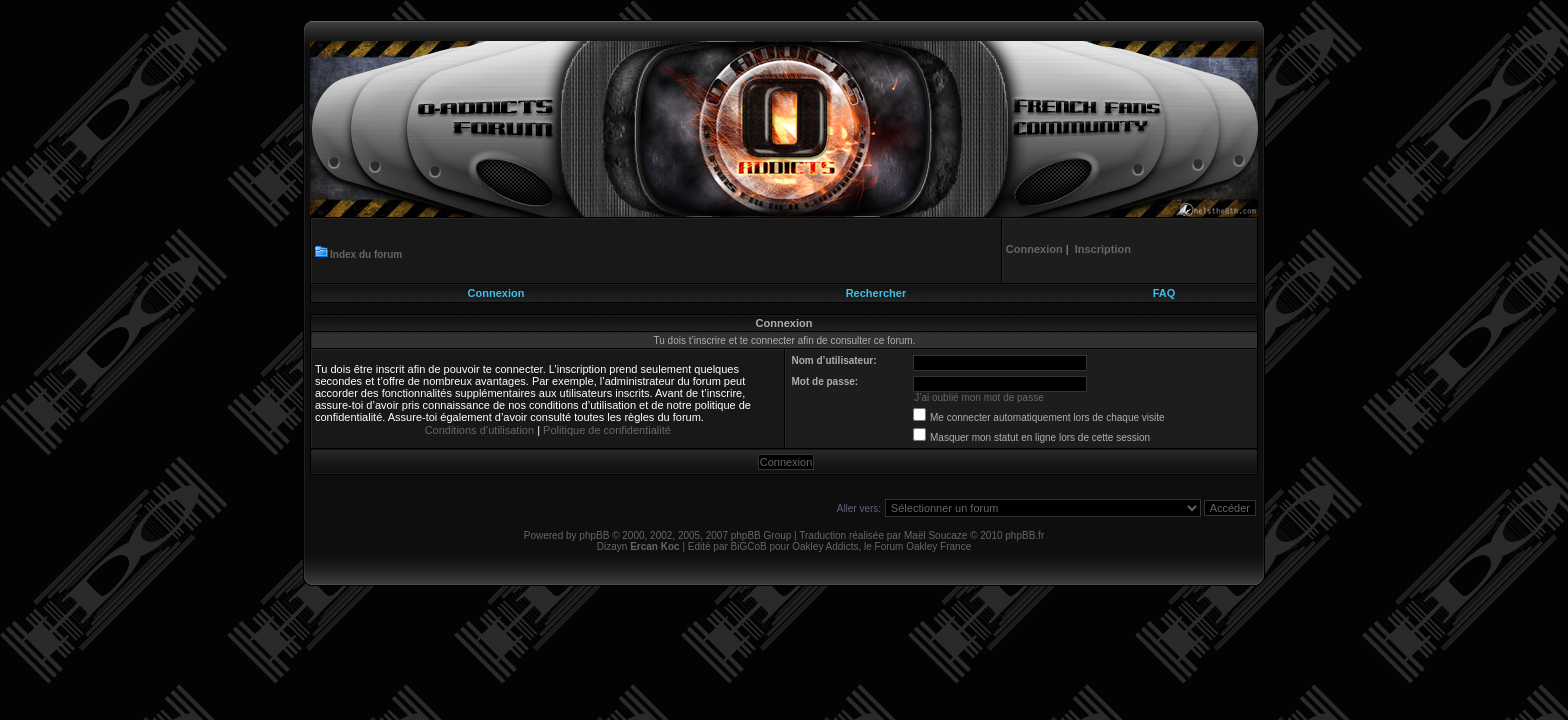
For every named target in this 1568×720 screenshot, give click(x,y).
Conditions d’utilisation (479, 430)
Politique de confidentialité (607, 430)
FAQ (1164, 293)
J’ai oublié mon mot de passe (979, 397)
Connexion (496, 293)
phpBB (594, 535)
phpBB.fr (1024, 535)
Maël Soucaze (935, 535)
